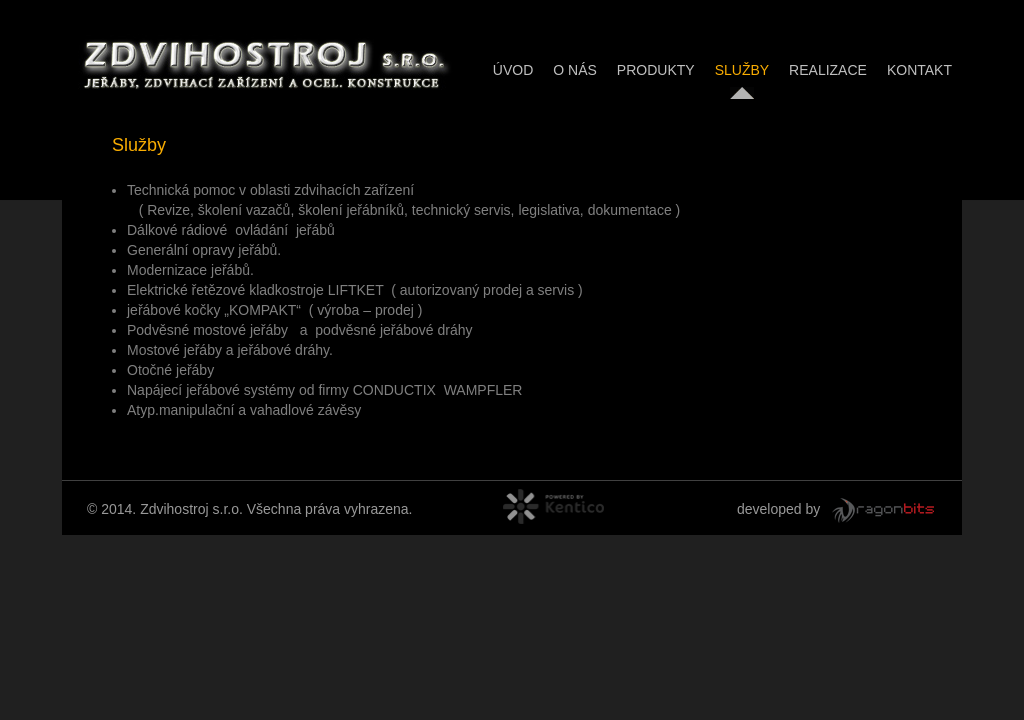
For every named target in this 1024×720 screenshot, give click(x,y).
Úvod (513, 70)
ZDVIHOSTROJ (262, 62)
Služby (742, 70)
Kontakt (919, 70)
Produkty (656, 70)
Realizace (828, 70)
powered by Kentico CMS (582, 509)
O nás (575, 70)
